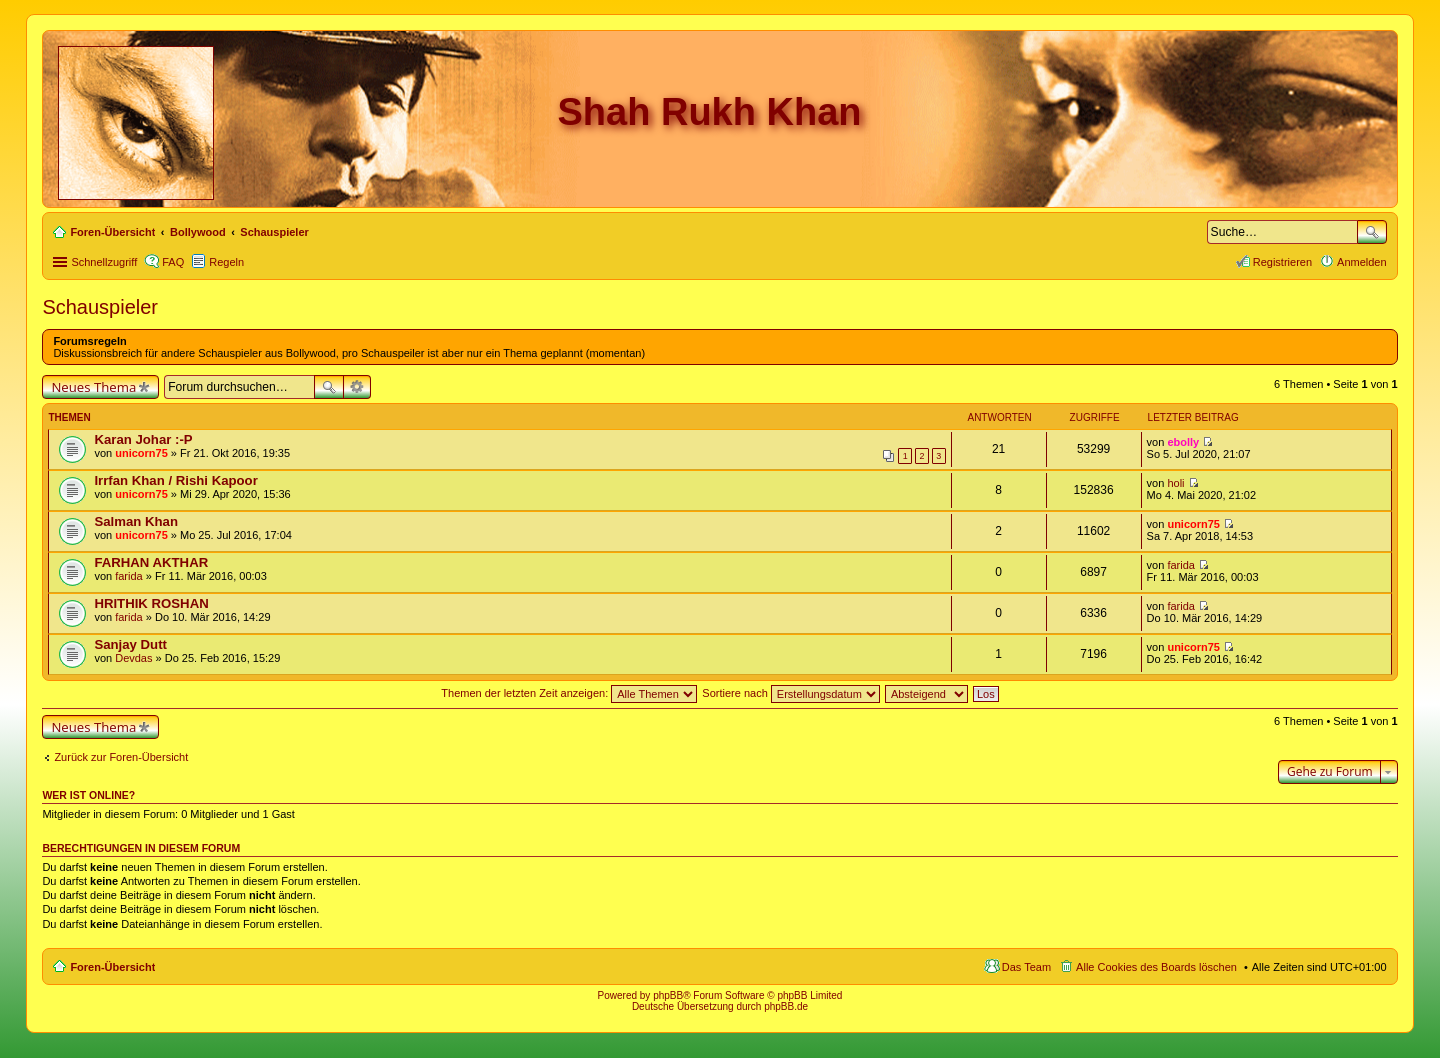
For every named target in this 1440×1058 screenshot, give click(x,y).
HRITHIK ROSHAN (151, 603)
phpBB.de (786, 1006)
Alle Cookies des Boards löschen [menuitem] (1156, 967)
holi (1175, 483)
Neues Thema (93, 387)
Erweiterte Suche (357, 387)
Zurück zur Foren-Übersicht (121, 757)
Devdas (133, 658)
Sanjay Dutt (130, 644)
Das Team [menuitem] (1026, 967)
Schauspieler (100, 307)
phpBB (668, 995)
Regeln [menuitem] (226, 262)
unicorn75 (141, 453)
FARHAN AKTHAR (151, 562)
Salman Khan (136, 521)
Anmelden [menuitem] (1362, 262)
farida (129, 576)
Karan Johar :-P (143, 439)
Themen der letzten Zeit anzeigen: (569, 693)
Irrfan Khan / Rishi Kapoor (175, 480)
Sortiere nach (790, 693)
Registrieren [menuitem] (1282, 262)
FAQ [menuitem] (173, 262)
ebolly (1183, 442)
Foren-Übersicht (112, 967)
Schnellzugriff (104, 262)
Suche (1372, 232)
